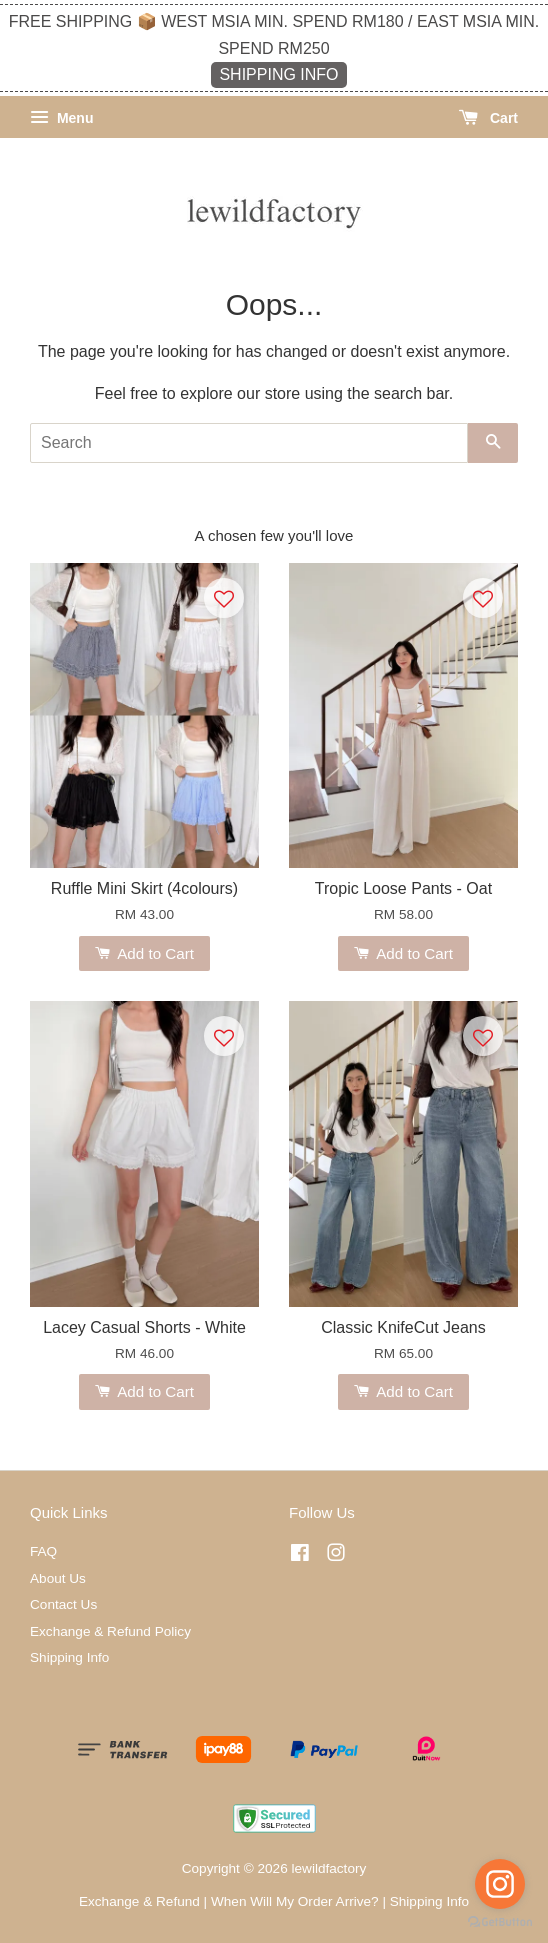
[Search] (249, 443)
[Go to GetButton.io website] (500, 1922)
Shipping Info (69, 1657)
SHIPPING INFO (278, 74)
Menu (61, 118)
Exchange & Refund (139, 1901)
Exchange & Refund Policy (110, 1631)
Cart (488, 118)
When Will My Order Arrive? (295, 1901)
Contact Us (63, 1604)
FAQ (43, 1551)
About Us (58, 1578)
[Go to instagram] (500, 1884)
